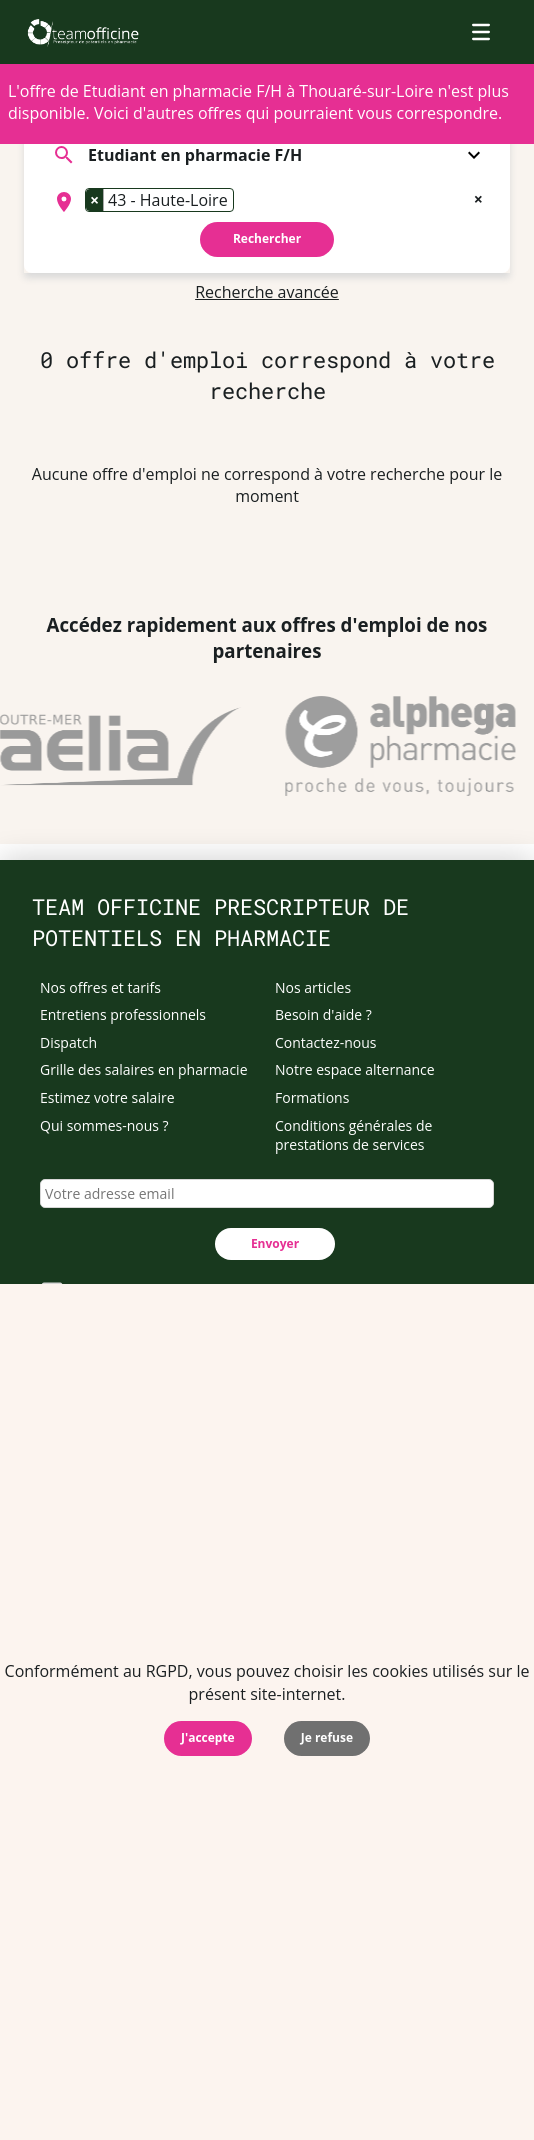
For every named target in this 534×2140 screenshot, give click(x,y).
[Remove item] (95, 200)
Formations (312, 1097)
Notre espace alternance (355, 1069)
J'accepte (208, 1737)
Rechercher (267, 238)
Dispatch (68, 1042)
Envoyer (275, 1243)
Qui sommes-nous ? (104, 1125)
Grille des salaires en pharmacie (144, 1069)
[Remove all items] (478, 197)
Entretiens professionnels (123, 1014)
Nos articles (313, 987)
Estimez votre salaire (107, 1097)
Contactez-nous (326, 1042)
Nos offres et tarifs (100, 987)
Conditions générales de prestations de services (353, 1135)
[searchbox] (245, 202)
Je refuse (327, 1737)
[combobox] (267, 202)
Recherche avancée (267, 292)
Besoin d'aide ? (323, 1014)
